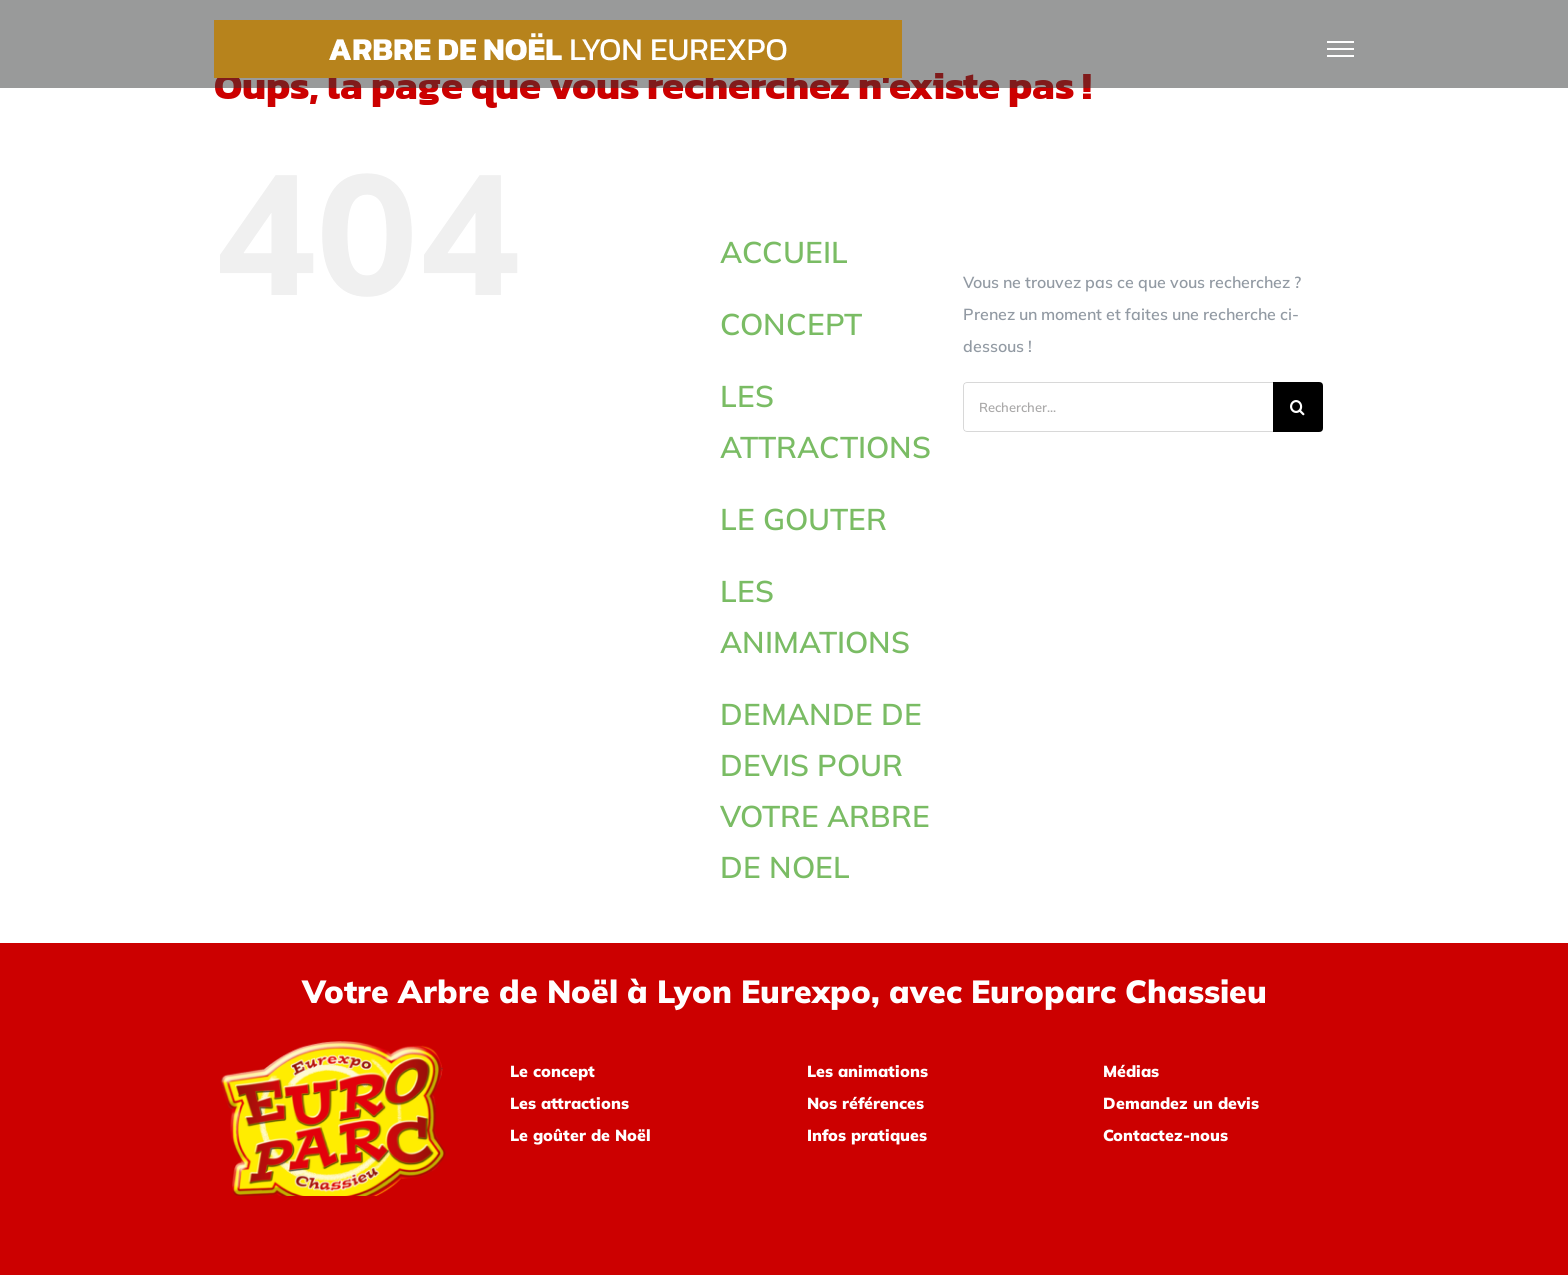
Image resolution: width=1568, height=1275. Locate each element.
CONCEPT (791, 324)
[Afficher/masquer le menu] (1341, 49)
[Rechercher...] (1118, 407)
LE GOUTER (803, 519)
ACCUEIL (784, 252)
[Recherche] (1298, 407)
